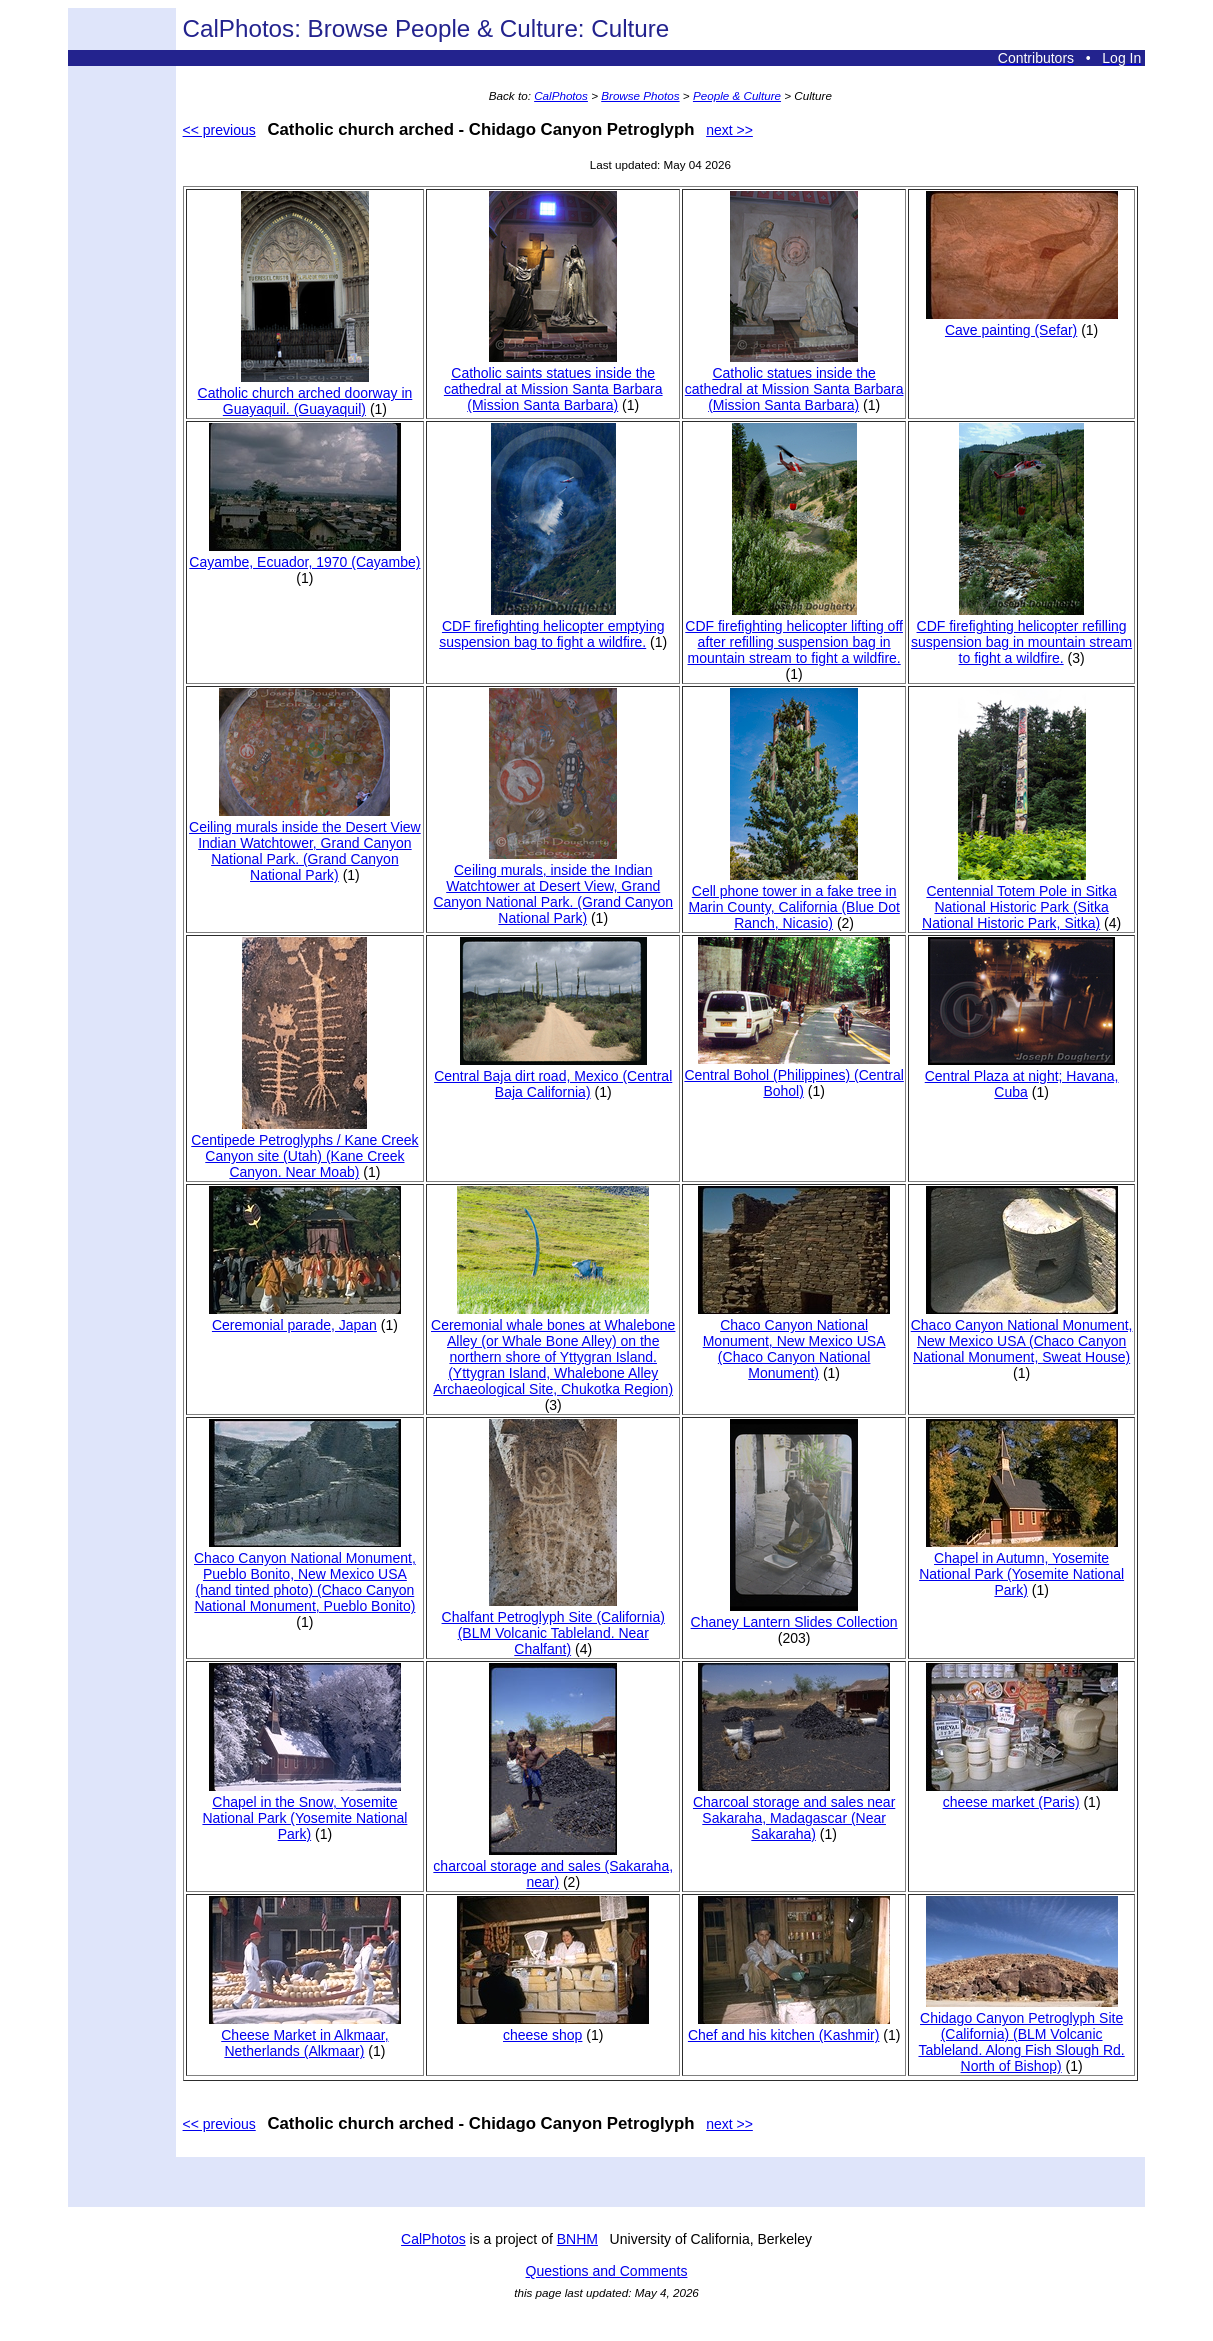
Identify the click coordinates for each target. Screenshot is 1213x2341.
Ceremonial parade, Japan (305, 1317)
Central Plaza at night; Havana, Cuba (1022, 1076)
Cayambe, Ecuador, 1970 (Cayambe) (304, 554)
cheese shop (553, 2027)
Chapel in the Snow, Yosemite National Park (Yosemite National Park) (304, 1810)
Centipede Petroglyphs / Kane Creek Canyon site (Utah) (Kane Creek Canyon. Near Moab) (304, 1148)
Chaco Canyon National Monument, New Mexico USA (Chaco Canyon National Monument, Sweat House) (1022, 1333)
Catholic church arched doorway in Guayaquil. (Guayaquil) (305, 393)
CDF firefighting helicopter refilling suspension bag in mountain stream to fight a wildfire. (1021, 634)
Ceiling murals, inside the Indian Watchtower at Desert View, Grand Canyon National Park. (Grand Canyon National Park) (553, 886)
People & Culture (737, 95)
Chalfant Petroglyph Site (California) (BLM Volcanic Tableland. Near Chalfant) (553, 1625)
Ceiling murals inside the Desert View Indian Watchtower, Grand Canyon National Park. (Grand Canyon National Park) (305, 843)
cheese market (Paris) (1022, 1794)
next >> (729, 130)
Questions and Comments (607, 2271)
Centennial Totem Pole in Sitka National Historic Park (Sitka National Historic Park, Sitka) (1019, 899)
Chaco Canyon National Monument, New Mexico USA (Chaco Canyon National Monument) (794, 1341)
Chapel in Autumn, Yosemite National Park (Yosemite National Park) (1021, 1566)
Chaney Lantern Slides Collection (794, 1614)
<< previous (219, 130)
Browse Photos (640, 95)
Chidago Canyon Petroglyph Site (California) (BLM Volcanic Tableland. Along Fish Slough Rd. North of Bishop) (1021, 2034)
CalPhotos (561, 95)
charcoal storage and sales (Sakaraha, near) (553, 1866)
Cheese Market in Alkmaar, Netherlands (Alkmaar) (305, 2035)
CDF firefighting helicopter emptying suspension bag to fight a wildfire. (551, 626)
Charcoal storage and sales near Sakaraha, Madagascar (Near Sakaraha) (794, 1810)
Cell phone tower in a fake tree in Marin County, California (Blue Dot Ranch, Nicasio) (793, 899)
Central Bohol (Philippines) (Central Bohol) (793, 1075)
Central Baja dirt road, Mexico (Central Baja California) (553, 1076)
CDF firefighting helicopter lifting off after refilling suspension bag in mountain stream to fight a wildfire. (794, 634)
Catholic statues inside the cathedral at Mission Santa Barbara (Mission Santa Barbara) (794, 381)
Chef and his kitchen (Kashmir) (789, 2027)
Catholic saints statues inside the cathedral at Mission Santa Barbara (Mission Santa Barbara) (553, 381)
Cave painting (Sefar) (1022, 322)
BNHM (577, 2239)
